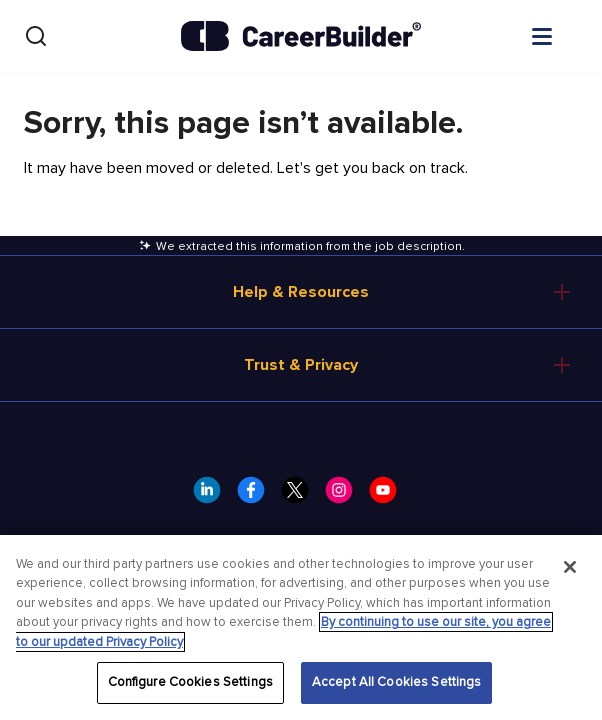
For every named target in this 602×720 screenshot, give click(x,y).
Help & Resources (301, 292)
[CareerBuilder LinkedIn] (213, 496)
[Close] (570, 567)
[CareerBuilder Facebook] (257, 496)
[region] (301, 627)
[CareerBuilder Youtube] (389, 496)
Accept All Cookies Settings (397, 682)
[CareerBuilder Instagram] (345, 496)
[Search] (36, 36)
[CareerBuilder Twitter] (301, 496)
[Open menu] (562, 35)
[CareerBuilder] (301, 36)
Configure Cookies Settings (190, 682)
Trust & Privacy (301, 365)
